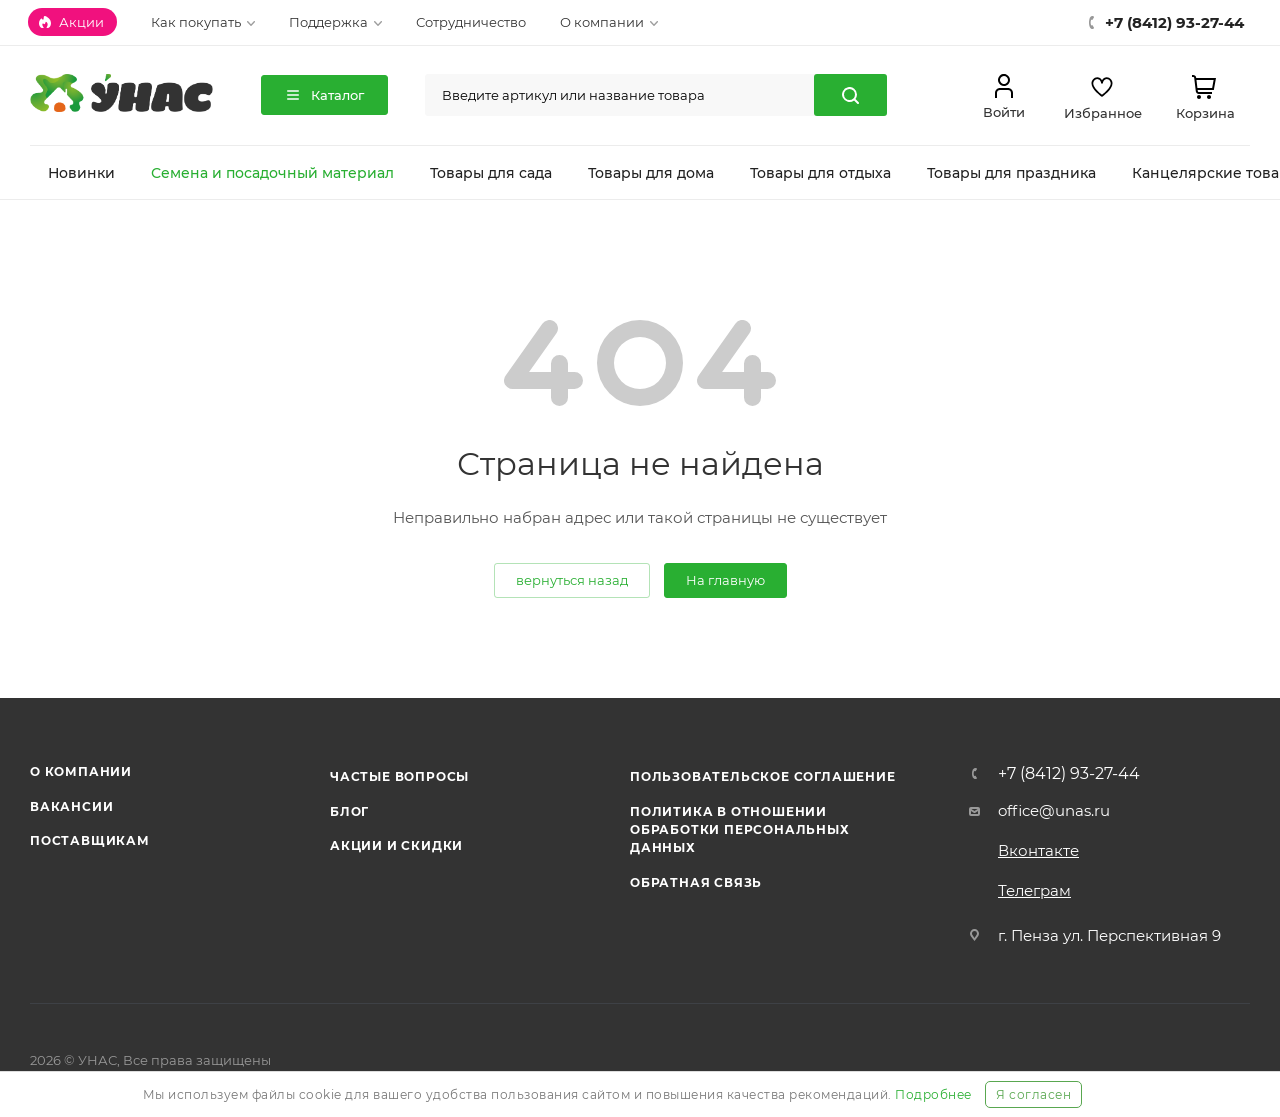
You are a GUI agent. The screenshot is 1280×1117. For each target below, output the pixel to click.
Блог (349, 811)
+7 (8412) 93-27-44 (1069, 774)
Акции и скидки (396, 845)
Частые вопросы (399, 776)
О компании (81, 771)
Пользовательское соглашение (763, 776)
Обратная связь (696, 882)
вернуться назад (572, 580)
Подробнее (933, 1094)
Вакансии (71, 806)
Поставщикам (90, 840)
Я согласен (1033, 1094)
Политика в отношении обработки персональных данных (740, 830)
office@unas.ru (1054, 810)
